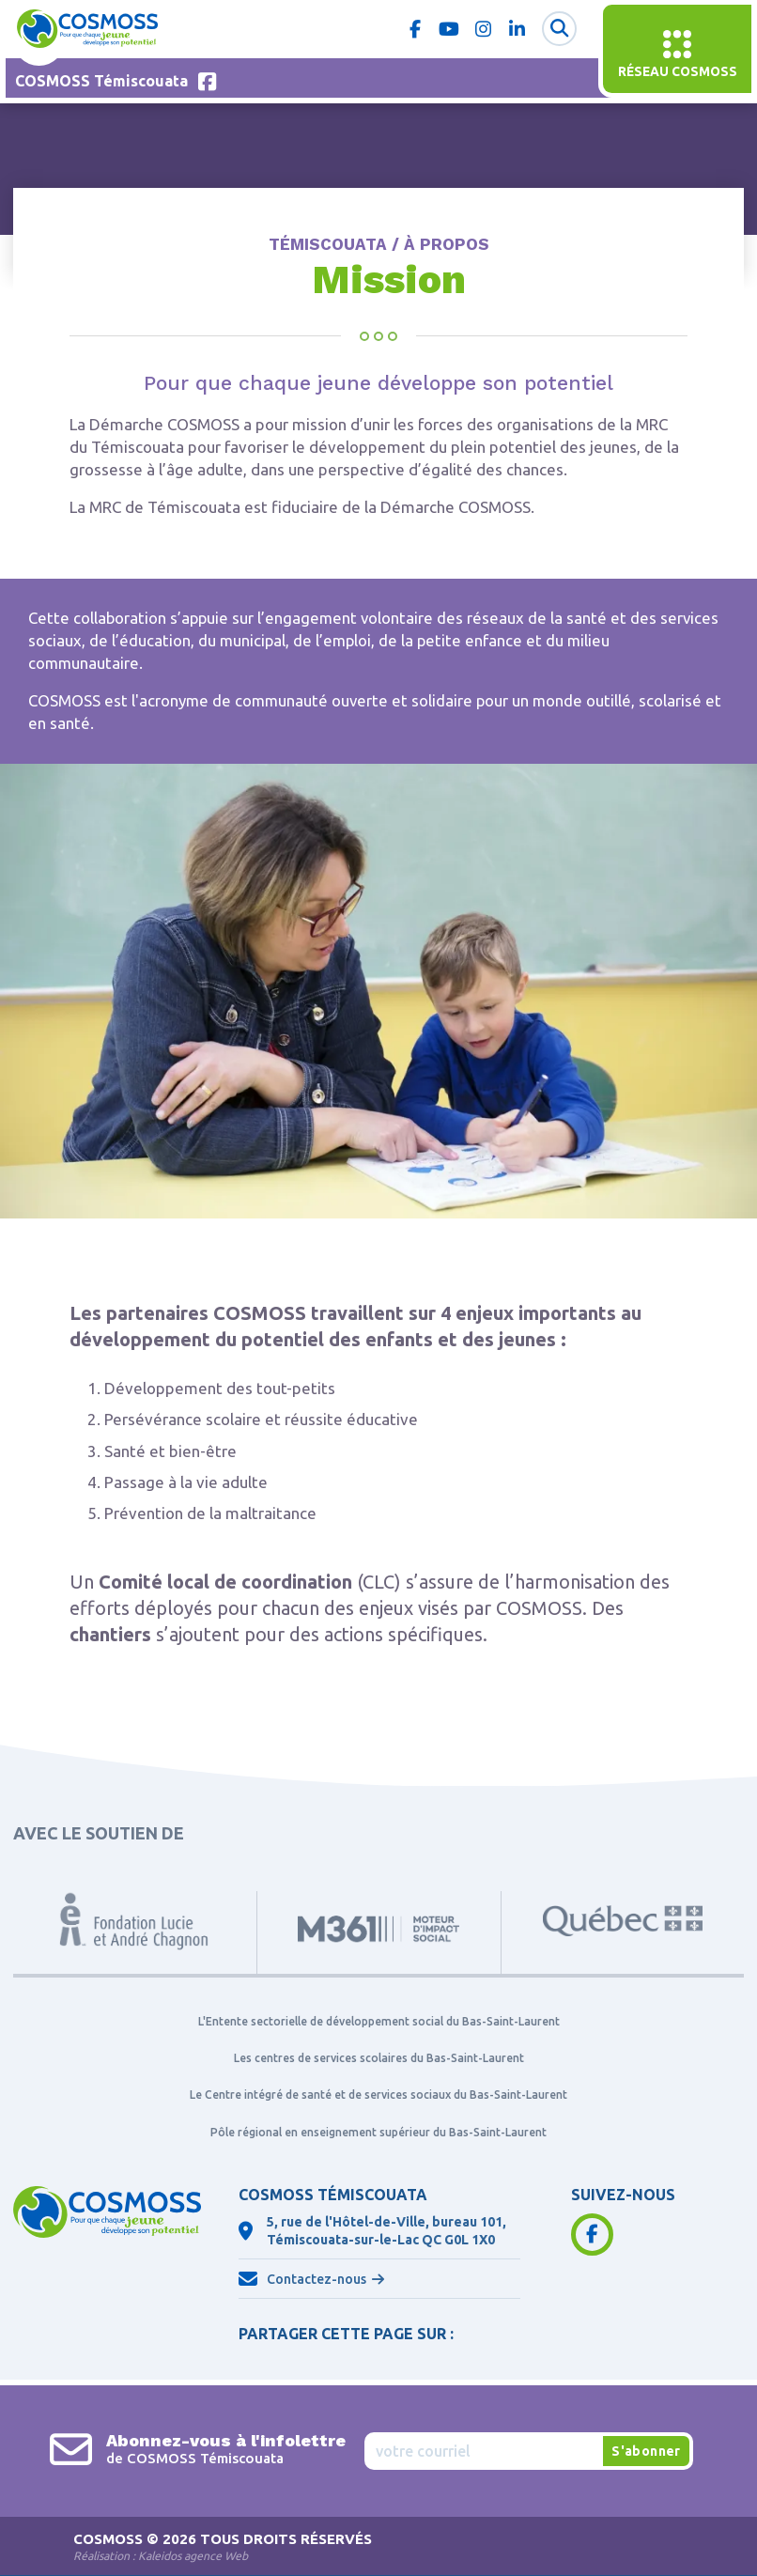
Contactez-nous (316, 2280)
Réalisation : (160, 2557)
